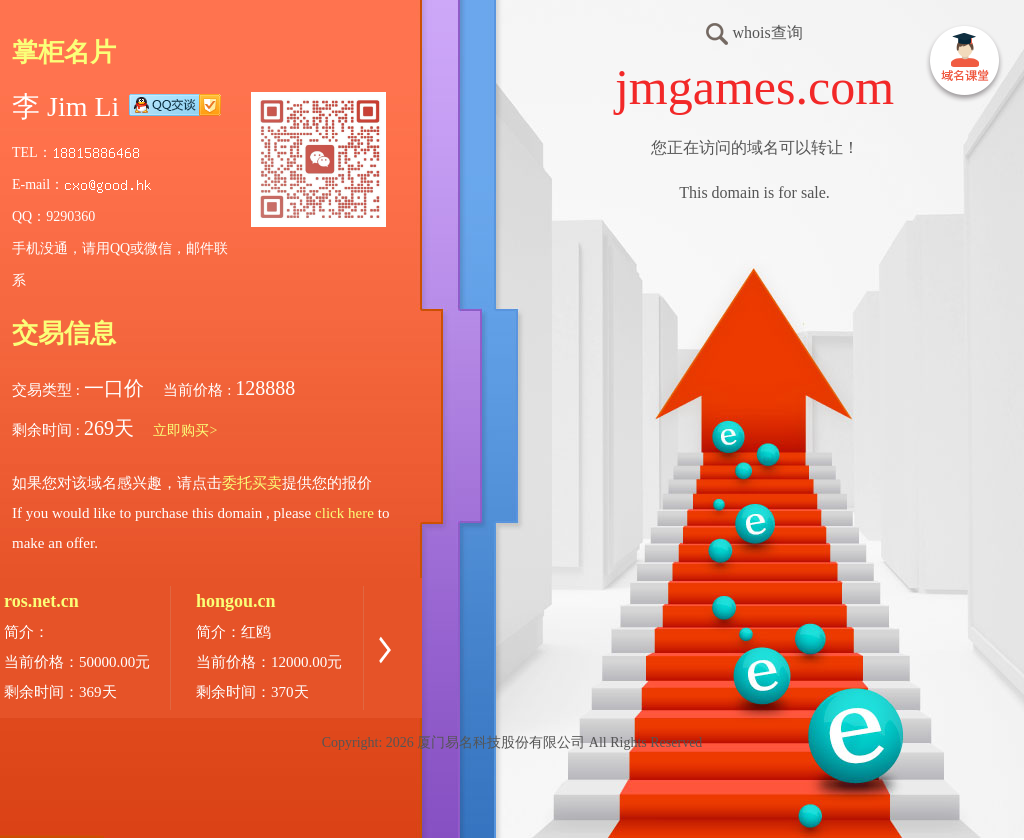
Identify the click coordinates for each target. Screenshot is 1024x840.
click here (344, 513)
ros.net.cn (41, 601)
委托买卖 (252, 483)
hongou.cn (236, 601)
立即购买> (185, 430)
